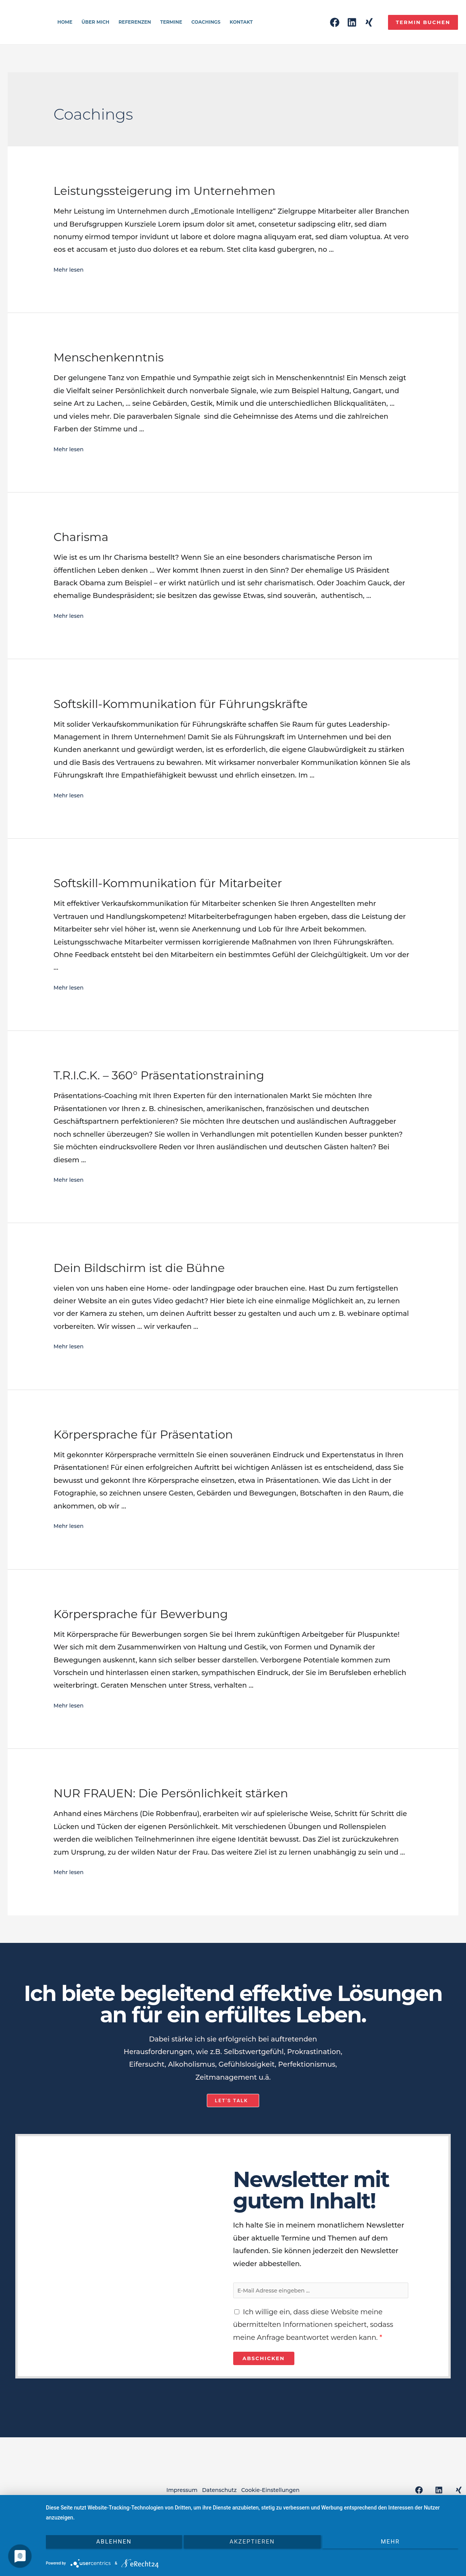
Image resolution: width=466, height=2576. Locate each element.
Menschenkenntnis (109, 357)
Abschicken (263, 2363)
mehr (397, 2548)
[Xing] (369, 22)
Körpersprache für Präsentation (143, 1434)
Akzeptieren (251, 2548)
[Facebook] (334, 22)
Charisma (81, 537)
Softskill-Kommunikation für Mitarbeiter (168, 883)
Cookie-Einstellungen (284, 2495)
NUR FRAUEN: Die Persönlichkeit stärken (171, 1793)
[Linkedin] (352, 22)
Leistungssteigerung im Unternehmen (164, 191)
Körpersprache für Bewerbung (141, 1614)
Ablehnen (107, 2548)
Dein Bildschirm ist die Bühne (139, 1268)
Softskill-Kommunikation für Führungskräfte (181, 704)
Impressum (168, 2495)
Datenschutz (219, 2495)
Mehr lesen (73, 269)
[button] (233, 2100)
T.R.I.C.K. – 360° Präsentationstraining (159, 1075)
